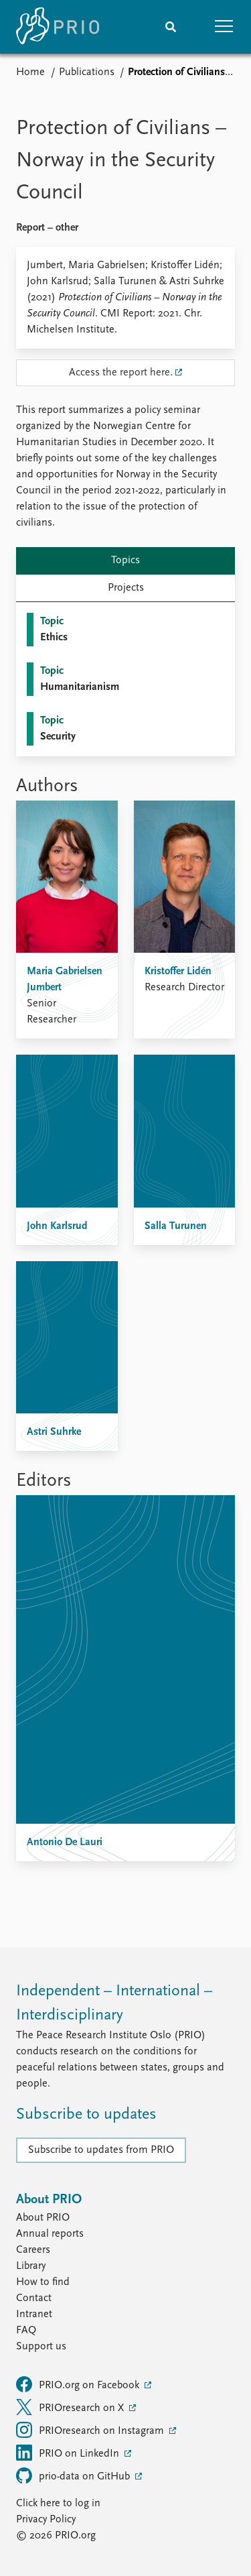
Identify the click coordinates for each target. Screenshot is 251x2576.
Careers (33, 2250)
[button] (224, 27)
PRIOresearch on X (71, 2407)
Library (31, 2266)
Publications (86, 72)
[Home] (57, 27)
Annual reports (50, 2234)
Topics (125, 560)
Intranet (34, 2314)
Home (30, 72)
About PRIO (43, 2218)
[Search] (170, 27)
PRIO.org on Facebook (79, 2384)
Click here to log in (58, 2503)
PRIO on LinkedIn (69, 2453)
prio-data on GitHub (74, 2475)
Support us (41, 2346)
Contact (34, 2298)
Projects (126, 588)
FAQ (26, 2330)
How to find (43, 2282)
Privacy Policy (46, 2519)
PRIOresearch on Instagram (91, 2430)
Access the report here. (121, 372)
